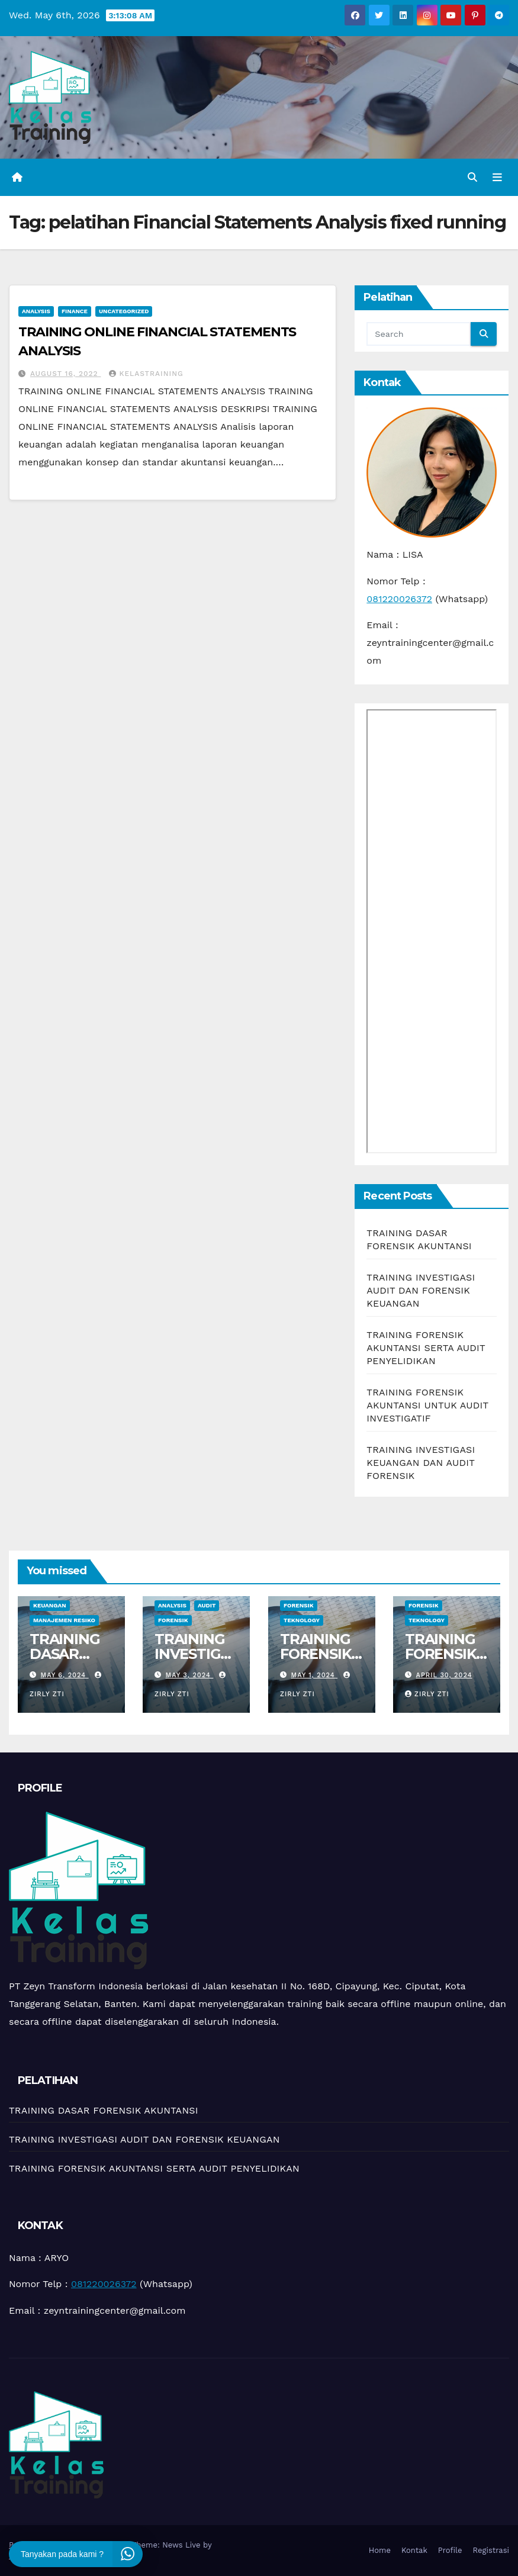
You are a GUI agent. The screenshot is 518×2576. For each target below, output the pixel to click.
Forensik (173, 1620)
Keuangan (49, 1605)
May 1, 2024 (314, 1675)
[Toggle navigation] (497, 177)
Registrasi (491, 2550)
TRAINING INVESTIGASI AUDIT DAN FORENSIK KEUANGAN (420, 1290)
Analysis (36, 311)
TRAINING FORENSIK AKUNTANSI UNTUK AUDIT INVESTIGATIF (427, 1405)
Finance (75, 311)
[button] (472, 177)
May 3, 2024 (190, 1675)
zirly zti (427, 1694)
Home (380, 2550)
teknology (302, 1620)
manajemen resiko (64, 1620)
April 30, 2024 (444, 1675)
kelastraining (146, 373)
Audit (207, 1605)
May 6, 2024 (65, 1675)
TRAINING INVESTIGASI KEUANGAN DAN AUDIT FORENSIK (420, 1462)
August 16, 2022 (65, 373)
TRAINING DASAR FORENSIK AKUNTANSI (71, 1661)
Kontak (414, 2550)
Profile (450, 2550)
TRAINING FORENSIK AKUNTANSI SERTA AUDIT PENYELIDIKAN (425, 1347)
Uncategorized (124, 311)
